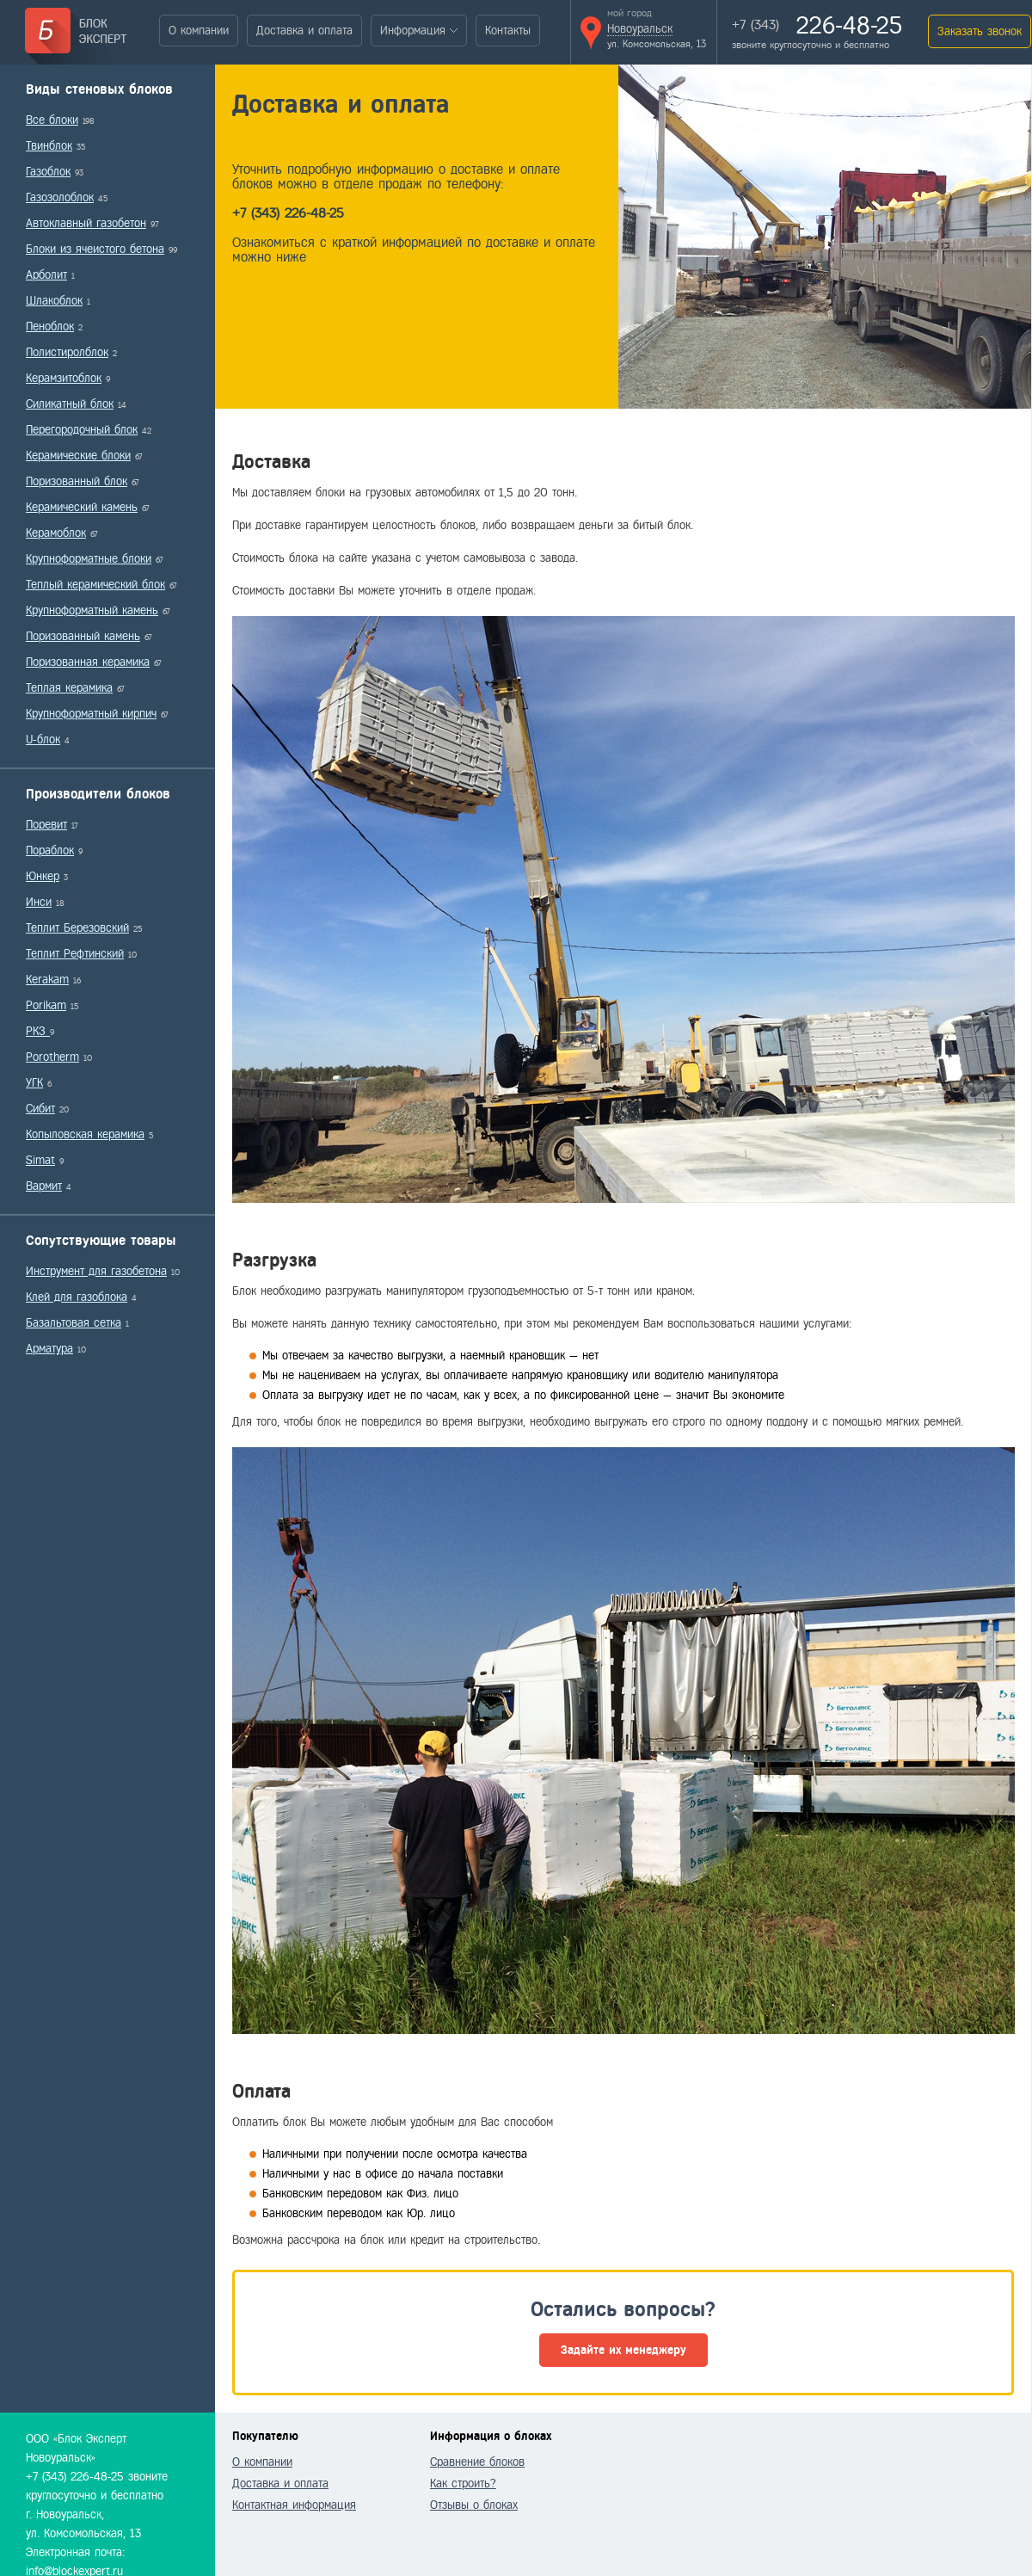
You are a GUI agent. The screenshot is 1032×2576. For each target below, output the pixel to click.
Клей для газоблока (76, 1297)
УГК (34, 1082)
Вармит (44, 1186)
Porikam (46, 1005)
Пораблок (50, 850)
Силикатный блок (70, 403)
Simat (40, 1160)
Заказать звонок (979, 31)
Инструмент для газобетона (96, 1271)
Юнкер (42, 876)
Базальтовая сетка (73, 1322)
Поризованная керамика (88, 662)
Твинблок (49, 145)
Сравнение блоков (477, 2462)
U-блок (43, 739)
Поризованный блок (76, 481)
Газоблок (48, 171)
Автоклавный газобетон (86, 223)
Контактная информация (294, 2505)
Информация (412, 30)
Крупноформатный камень (92, 610)
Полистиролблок (67, 352)
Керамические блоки (78, 455)
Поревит (46, 824)
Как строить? (463, 2483)
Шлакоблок (54, 300)
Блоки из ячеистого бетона (95, 249)
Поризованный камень (83, 636)
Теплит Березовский (77, 927)
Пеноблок (50, 326)
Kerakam (47, 979)
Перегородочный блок (82, 429)
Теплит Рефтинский (75, 953)
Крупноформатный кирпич (91, 713)
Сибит (40, 1108)
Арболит (46, 274)
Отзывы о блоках (474, 2505)
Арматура (49, 1348)
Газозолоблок (60, 197)
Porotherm (52, 1057)
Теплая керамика (69, 687)
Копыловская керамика (85, 1134)
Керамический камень (82, 507)
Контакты (508, 30)
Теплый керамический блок (95, 584)
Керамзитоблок (63, 378)
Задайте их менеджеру (623, 2350)
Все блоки (52, 120)
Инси (39, 902)
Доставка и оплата (304, 30)
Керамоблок (56, 533)
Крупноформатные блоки (88, 558)
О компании (199, 30)
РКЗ (38, 1031)
